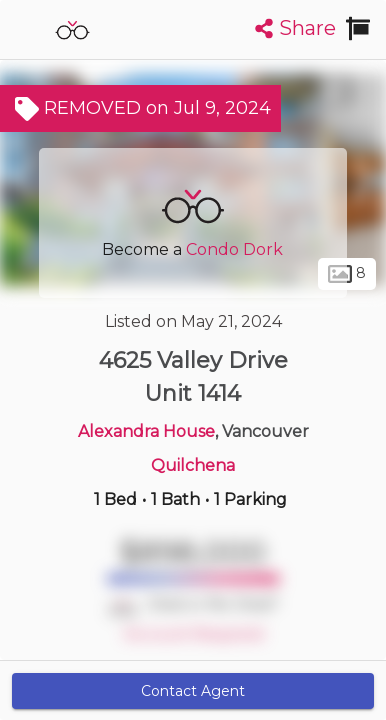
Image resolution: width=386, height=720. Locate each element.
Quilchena (193, 465)
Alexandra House (146, 431)
